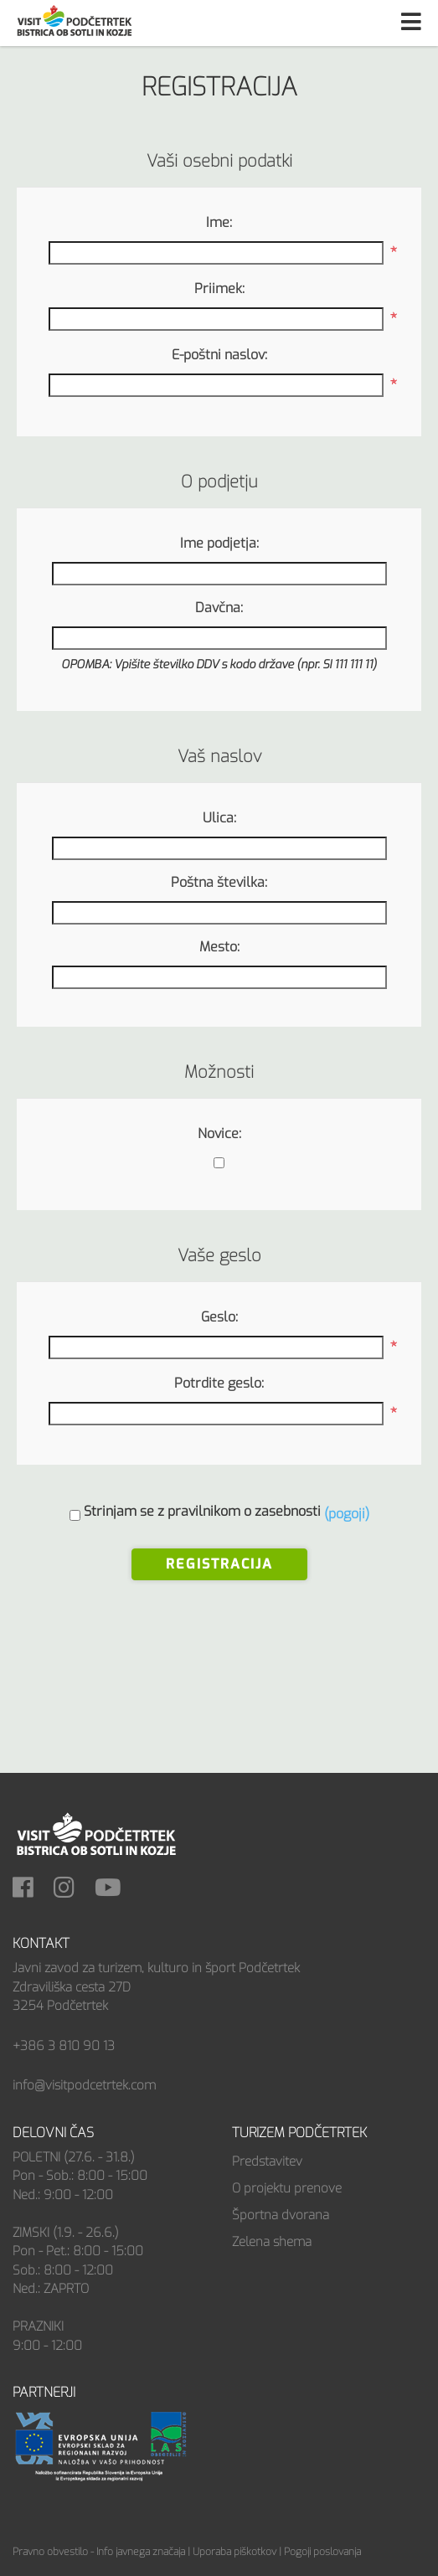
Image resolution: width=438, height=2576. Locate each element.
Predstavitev (267, 2161)
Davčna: (219, 607)
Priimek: (219, 288)
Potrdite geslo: (219, 1383)
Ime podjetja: (219, 543)
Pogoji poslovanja (322, 2551)
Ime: (219, 222)
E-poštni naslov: (219, 354)
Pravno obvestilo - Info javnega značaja (99, 2551)
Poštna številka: (219, 882)
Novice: (219, 1133)
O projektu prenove (287, 2188)
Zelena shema (272, 2241)
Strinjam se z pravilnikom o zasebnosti (202, 1511)
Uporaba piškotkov (234, 2551)
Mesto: (219, 947)
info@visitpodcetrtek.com (84, 2085)
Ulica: (219, 818)
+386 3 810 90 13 (64, 2046)
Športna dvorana (280, 2215)
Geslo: (219, 1317)
